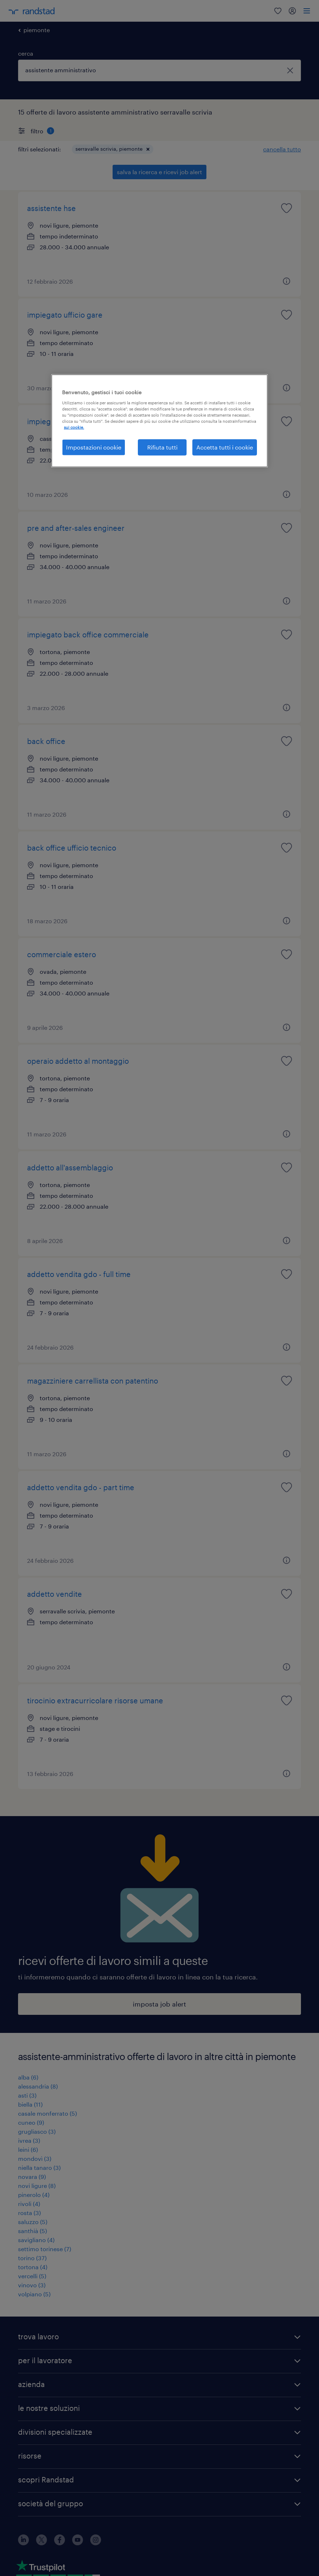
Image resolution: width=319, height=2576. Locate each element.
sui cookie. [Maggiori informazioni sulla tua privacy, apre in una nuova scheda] (74, 427)
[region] (159, 420)
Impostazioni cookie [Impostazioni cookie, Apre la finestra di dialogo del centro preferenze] (93, 447)
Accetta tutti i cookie (224, 447)
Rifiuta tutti (162, 447)
